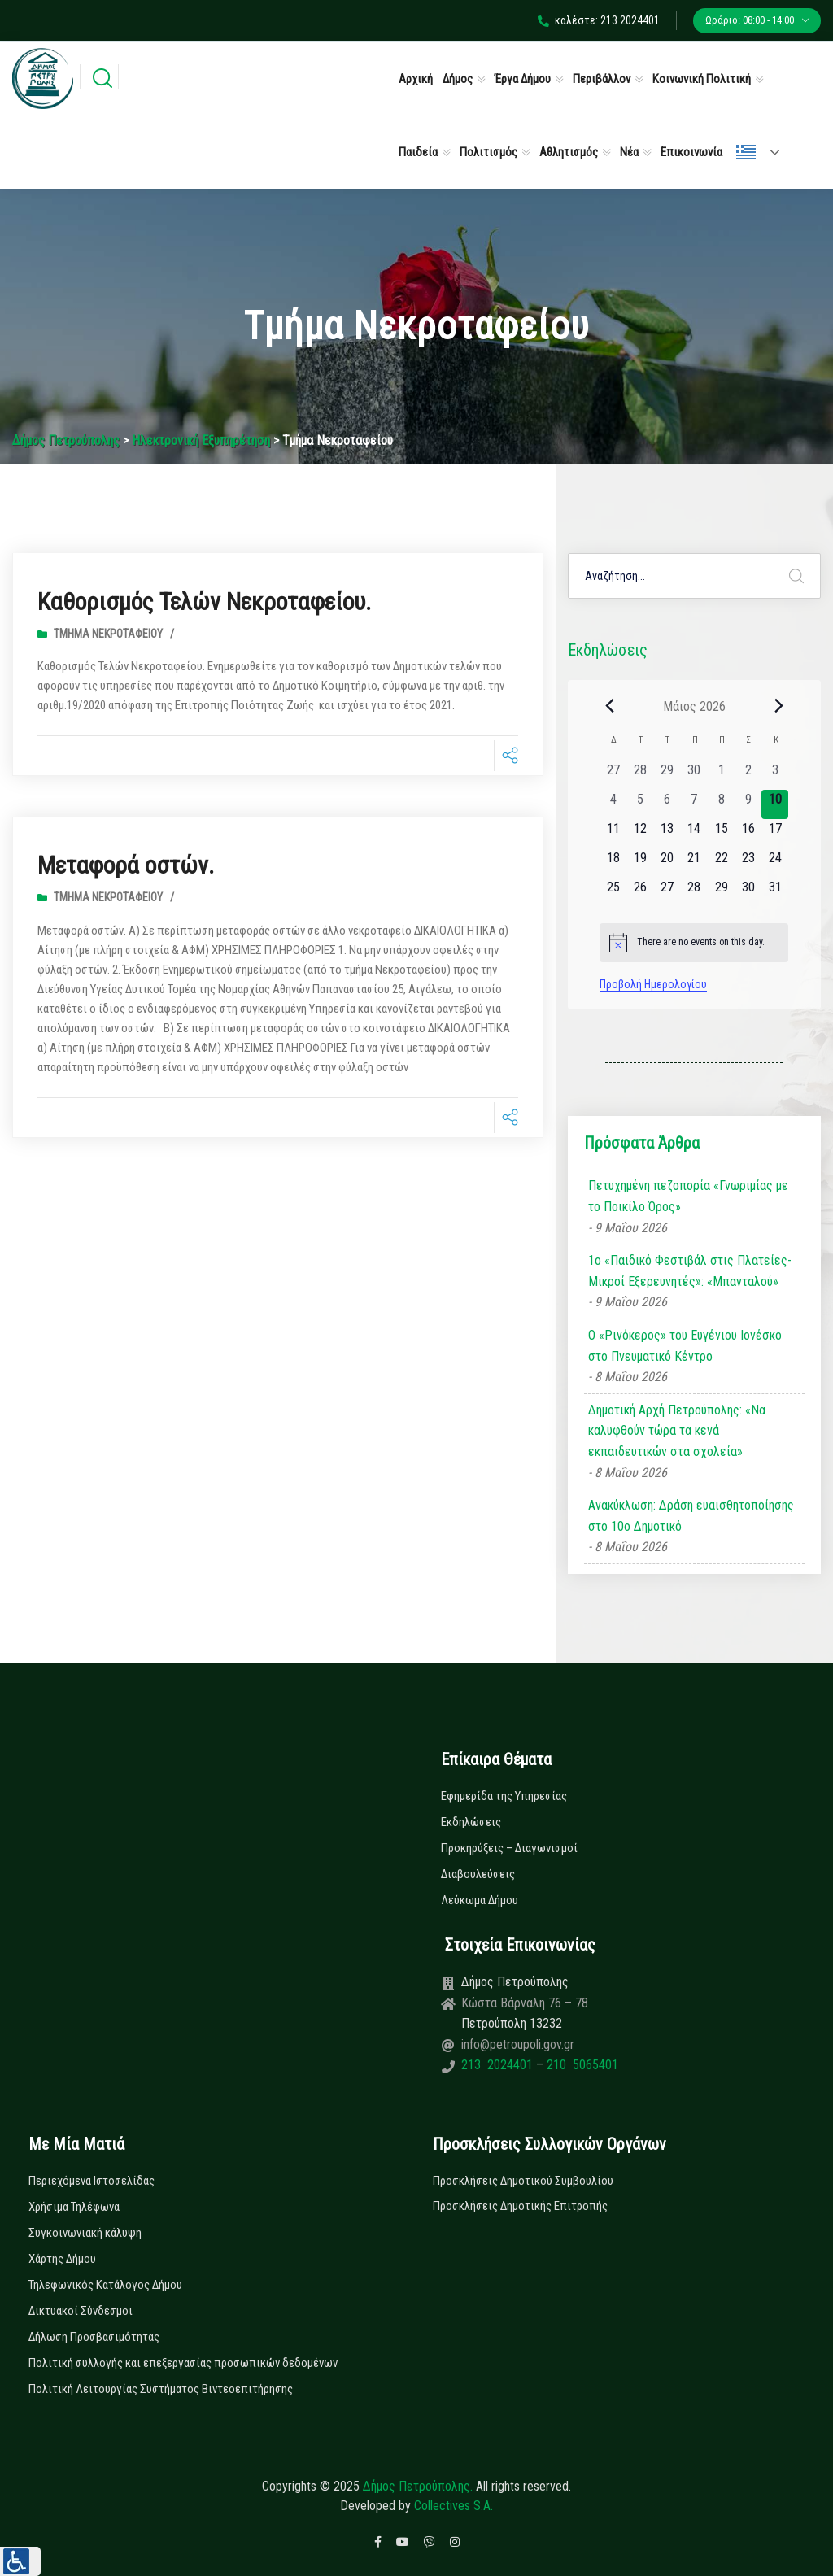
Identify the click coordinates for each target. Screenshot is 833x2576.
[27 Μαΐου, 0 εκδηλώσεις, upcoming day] (667, 892)
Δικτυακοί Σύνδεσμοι (80, 2311)
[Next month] (778, 706)
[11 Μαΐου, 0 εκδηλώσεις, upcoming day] (613, 833)
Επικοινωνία (691, 152)
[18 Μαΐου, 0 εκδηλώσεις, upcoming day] (613, 863)
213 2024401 (498, 2065)
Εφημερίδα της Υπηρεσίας (504, 1796)
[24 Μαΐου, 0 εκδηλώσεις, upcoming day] (774, 863)
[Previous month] (609, 706)
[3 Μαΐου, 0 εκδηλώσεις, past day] (774, 775)
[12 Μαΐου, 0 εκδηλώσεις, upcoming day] (639, 833)
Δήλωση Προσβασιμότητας (93, 2337)
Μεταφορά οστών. (125, 864)
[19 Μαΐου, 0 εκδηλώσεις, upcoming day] (639, 863)
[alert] (694, 942)
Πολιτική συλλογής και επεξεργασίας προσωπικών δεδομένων (183, 2363)
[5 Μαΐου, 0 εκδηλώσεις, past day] (639, 804)
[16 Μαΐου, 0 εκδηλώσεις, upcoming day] (748, 833)
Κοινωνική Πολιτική (701, 79)
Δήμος (458, 79)
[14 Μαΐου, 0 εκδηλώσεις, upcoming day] (694, 833)
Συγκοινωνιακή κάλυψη (85, 2232)
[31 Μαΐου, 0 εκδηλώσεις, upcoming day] (774, 892)
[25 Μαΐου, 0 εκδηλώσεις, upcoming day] (613, 892)
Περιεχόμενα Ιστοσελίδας (91, 2180)
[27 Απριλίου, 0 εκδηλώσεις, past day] (613, 775)
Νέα (629, 152)
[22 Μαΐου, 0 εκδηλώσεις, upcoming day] (721, 863)
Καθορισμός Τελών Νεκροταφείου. (204, 601)
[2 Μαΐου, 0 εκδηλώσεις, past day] (748, 775)
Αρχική (416, 79)
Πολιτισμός (488, 152)
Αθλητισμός (568, 152)
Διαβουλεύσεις (478, 1874)
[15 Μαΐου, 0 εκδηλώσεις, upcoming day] (721, 833)
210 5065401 (580, 2065)
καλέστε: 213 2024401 (599, 20)
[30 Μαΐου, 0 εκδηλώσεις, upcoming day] (748, 892)
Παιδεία (418, 152)
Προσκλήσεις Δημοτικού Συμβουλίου (523, 2180)
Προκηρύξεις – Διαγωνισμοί (509, 1848)
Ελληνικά (746, 152)
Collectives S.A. (453, 2505)
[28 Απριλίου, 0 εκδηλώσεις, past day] (639, 775)
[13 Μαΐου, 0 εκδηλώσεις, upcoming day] (667, 833)
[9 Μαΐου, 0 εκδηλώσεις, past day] (748, 804)
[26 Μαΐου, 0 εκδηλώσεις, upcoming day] (639, 892)
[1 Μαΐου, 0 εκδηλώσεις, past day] (721, 775)
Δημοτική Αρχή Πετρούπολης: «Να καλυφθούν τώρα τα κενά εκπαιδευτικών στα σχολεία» (676, 1430)
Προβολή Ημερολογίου (653, 984)
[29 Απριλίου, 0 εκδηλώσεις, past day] (667, 775)
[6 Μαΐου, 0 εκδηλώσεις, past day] (667, 804)
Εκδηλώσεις (471, 1822)
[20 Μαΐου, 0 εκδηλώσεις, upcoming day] (667, 863)
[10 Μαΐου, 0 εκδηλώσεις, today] (774, 804)
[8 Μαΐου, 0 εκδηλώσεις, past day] (721, 804)
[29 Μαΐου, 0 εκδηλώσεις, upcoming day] (721, 892)
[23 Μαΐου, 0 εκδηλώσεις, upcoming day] (748, 863)
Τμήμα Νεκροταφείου (108, 632)
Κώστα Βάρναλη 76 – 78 (524, 2003)
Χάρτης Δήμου (62, 2258)
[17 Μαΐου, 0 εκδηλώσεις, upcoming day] (774, 833)
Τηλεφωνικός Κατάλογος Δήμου (105, 2284)
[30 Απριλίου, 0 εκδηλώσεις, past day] (694, 775)
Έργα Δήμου (523, 79)
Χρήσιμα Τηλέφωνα (74, 2206)
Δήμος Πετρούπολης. (418, 2486)
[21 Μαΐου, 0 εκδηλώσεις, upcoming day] (694, 863)
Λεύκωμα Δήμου (479, 1900)
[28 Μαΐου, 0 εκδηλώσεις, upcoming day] (694, 892)
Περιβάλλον (601, 79)
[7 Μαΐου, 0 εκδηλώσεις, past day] (694, 804)
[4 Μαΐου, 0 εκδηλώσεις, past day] (613, 804)
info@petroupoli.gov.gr (517, 2044)
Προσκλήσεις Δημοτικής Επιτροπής (520, 2206)
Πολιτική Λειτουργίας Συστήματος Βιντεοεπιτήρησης (160, 2389)
